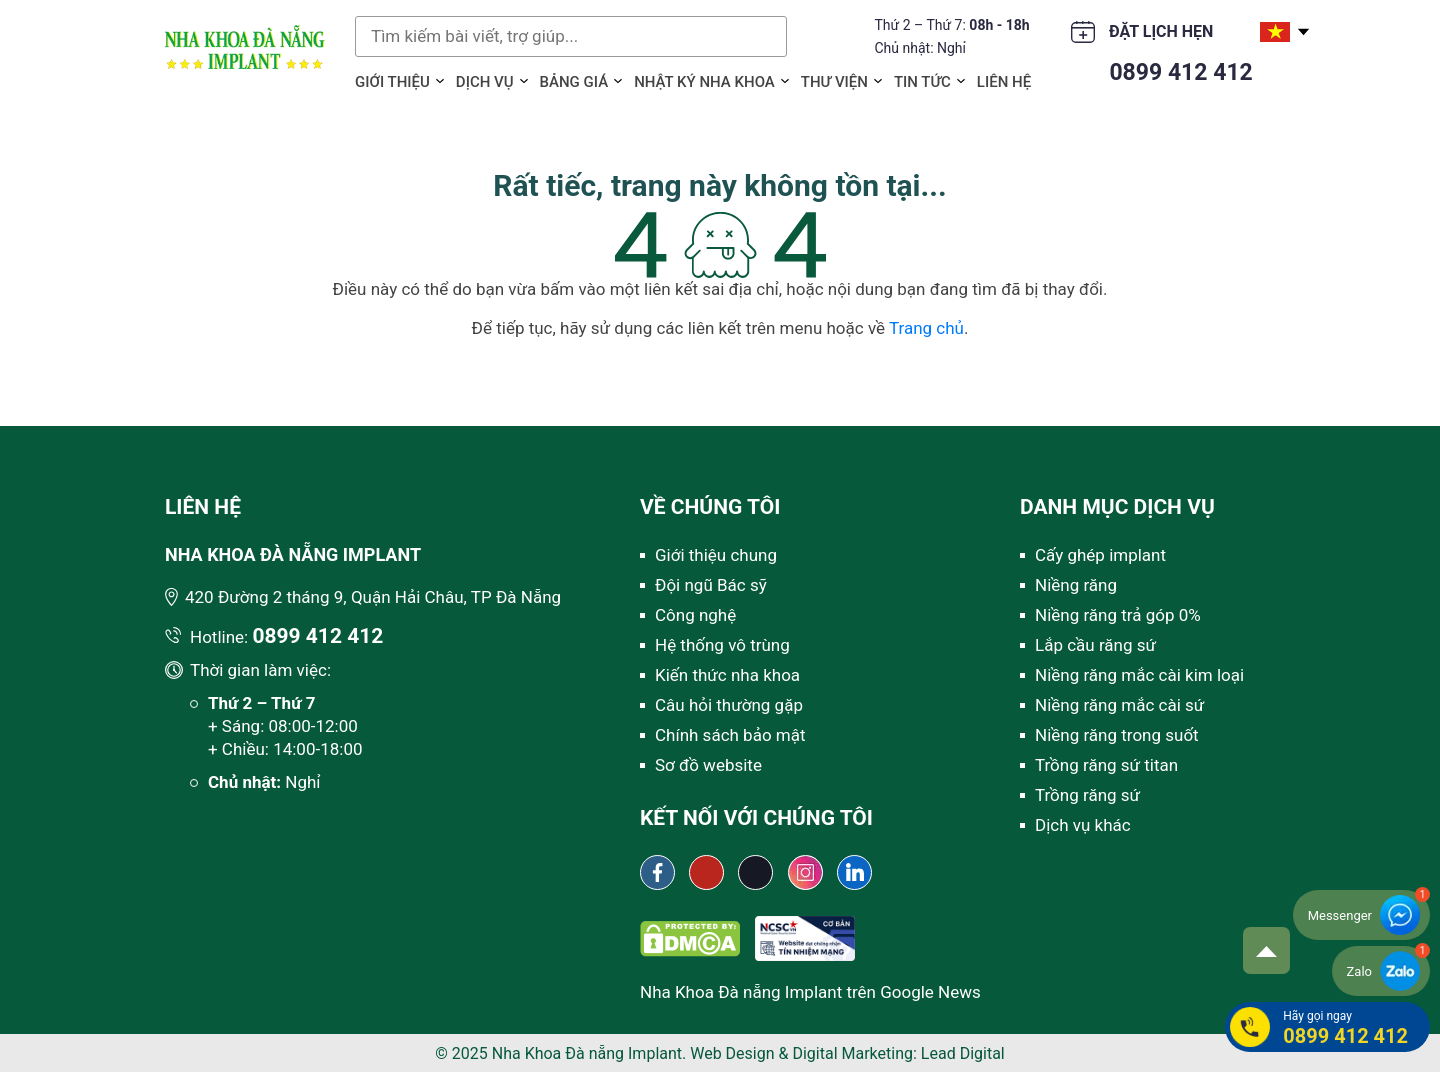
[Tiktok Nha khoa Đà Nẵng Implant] (755, 872)
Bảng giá (574, 82)
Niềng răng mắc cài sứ (1119, 705)
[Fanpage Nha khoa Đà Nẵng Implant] (657, 872)
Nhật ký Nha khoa (704, 82)
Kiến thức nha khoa (727, 675)
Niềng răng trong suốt (1117, 735)
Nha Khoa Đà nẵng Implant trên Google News (810, 992)
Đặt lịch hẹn (1161, 31)
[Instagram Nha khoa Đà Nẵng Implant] (805, 872)
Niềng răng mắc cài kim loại (1139, 675)
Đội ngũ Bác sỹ (711, 585)
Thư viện (834, 82)
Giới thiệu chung (716, 555)
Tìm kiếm (767, 36)
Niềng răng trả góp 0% (1118, 615)
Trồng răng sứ (1087, 795)
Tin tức (922, 82)
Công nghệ (695, 615)
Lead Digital (963, 1053)
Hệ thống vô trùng (722, 645)
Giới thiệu (392, 82)
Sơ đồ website (708, 765)
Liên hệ (1004, 82)
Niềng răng (1076, 585)
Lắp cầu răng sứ (1095, 645)
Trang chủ (926, 328)
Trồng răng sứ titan (1106, 765)
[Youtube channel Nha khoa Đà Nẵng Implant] (706, 872)
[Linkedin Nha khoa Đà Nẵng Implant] (854, 872)
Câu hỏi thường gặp (729, 705)
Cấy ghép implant (1100, 555)
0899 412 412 (1180, 72)
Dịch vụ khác (1083, 825)
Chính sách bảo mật (730, 735)
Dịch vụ (485, 82)
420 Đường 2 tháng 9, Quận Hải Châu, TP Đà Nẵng (373, 597)
